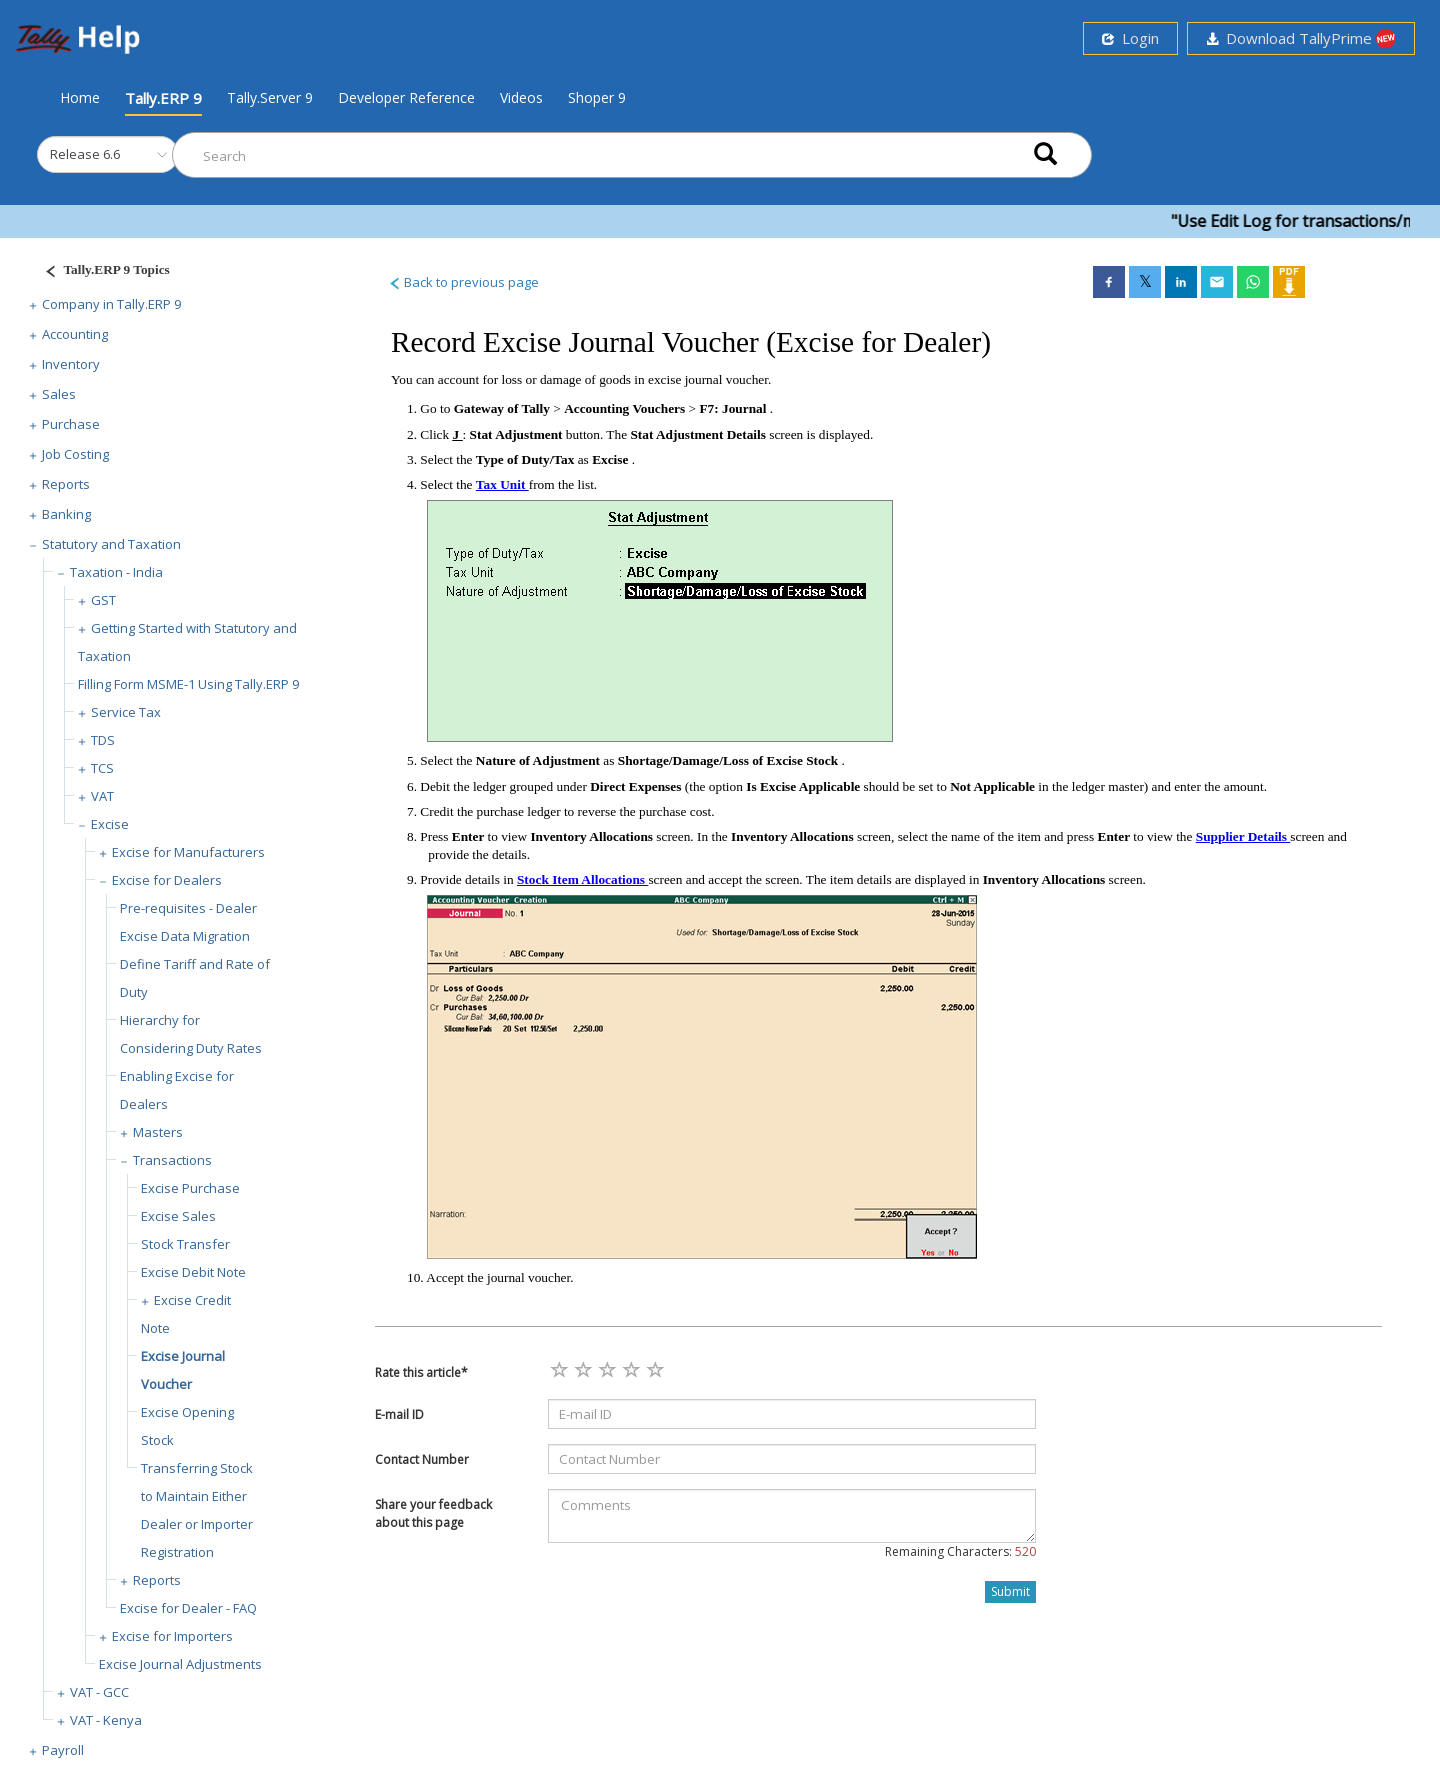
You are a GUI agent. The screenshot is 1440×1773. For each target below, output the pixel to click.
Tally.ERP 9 (163, 98)
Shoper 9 (597, 97)
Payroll (63, 1750)
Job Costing (75, 454)
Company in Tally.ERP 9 (111, 304)
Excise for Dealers (167, 880)
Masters (158, 1132)
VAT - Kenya (106, 1720)
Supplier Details (1243, 836)
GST (103, 600)
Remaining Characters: (960, 1551)
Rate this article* (421, 1372)
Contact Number (422, 1459)
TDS (103, 740)
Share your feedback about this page (433, 1513)
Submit (1010, 1591)
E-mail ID (399, 1414)
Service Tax (126, 712)
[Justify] (101, 272)
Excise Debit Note (193, 1272)
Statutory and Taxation (111, 544)
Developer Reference (406, 97)
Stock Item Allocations (582, 879)
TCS (102, 768)
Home (80, 97)
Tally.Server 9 (270, 97)
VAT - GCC (99, 1692)
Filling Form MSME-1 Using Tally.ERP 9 (188, 684)
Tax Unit (502, 484)
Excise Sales (178, 1216)
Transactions (172, 1160)
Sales (59, 394)
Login (1130, 38)
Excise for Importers (172, 1636)
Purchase (71, 424)
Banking (66, 514)
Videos (521, 97)
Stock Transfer (185, 1244)
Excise (110, 824)
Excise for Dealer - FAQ (188, 1608)
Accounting (75, 334)
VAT (102, 796)
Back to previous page (463, 282)
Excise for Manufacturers (188, 852)
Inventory (71, 364)
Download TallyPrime (1301, 38)
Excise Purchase (190, 1188)
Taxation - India (116, 572)
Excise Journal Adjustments (180, 1664)
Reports (66, 484)
